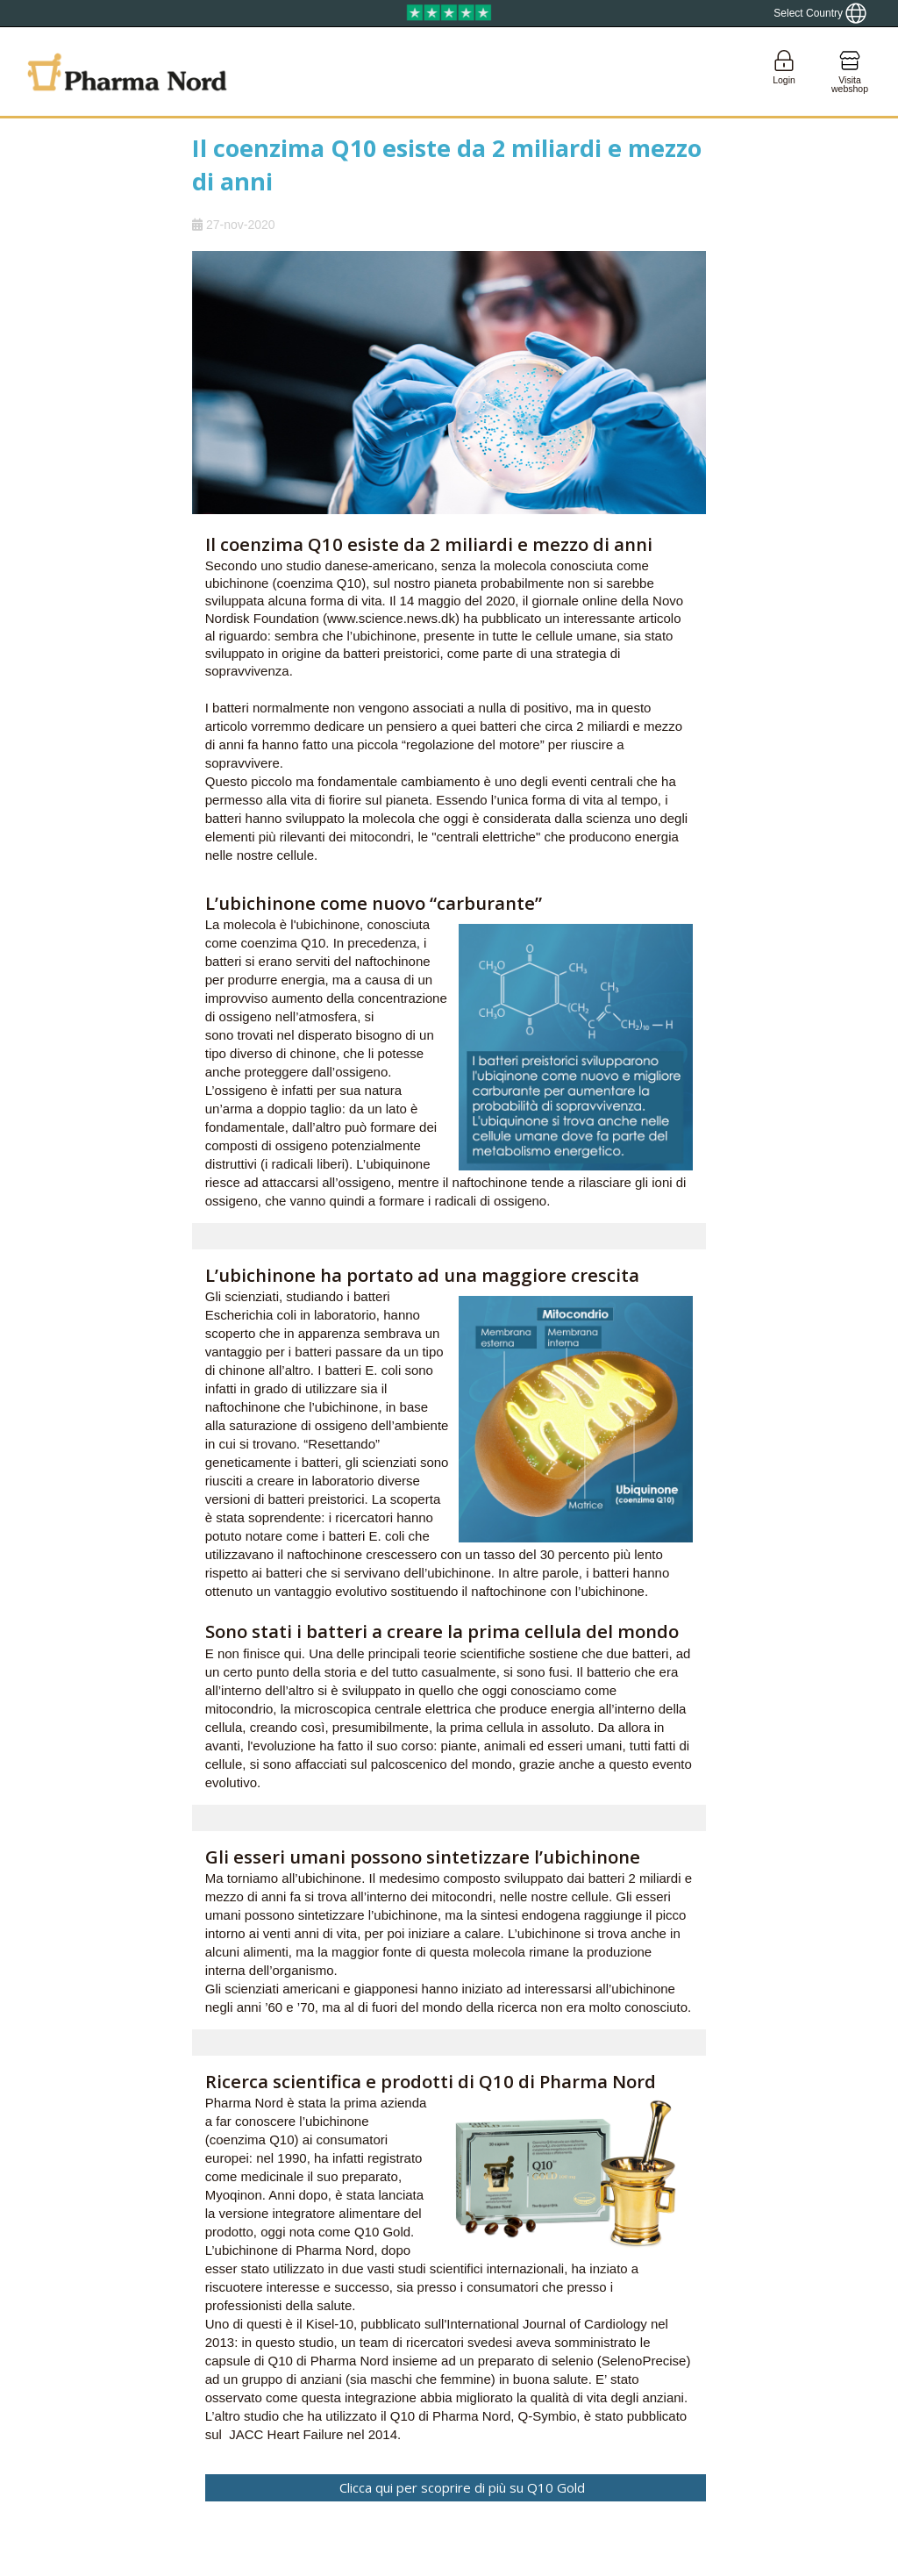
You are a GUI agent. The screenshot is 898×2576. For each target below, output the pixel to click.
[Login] (784, 71)
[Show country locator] (820, 13)
